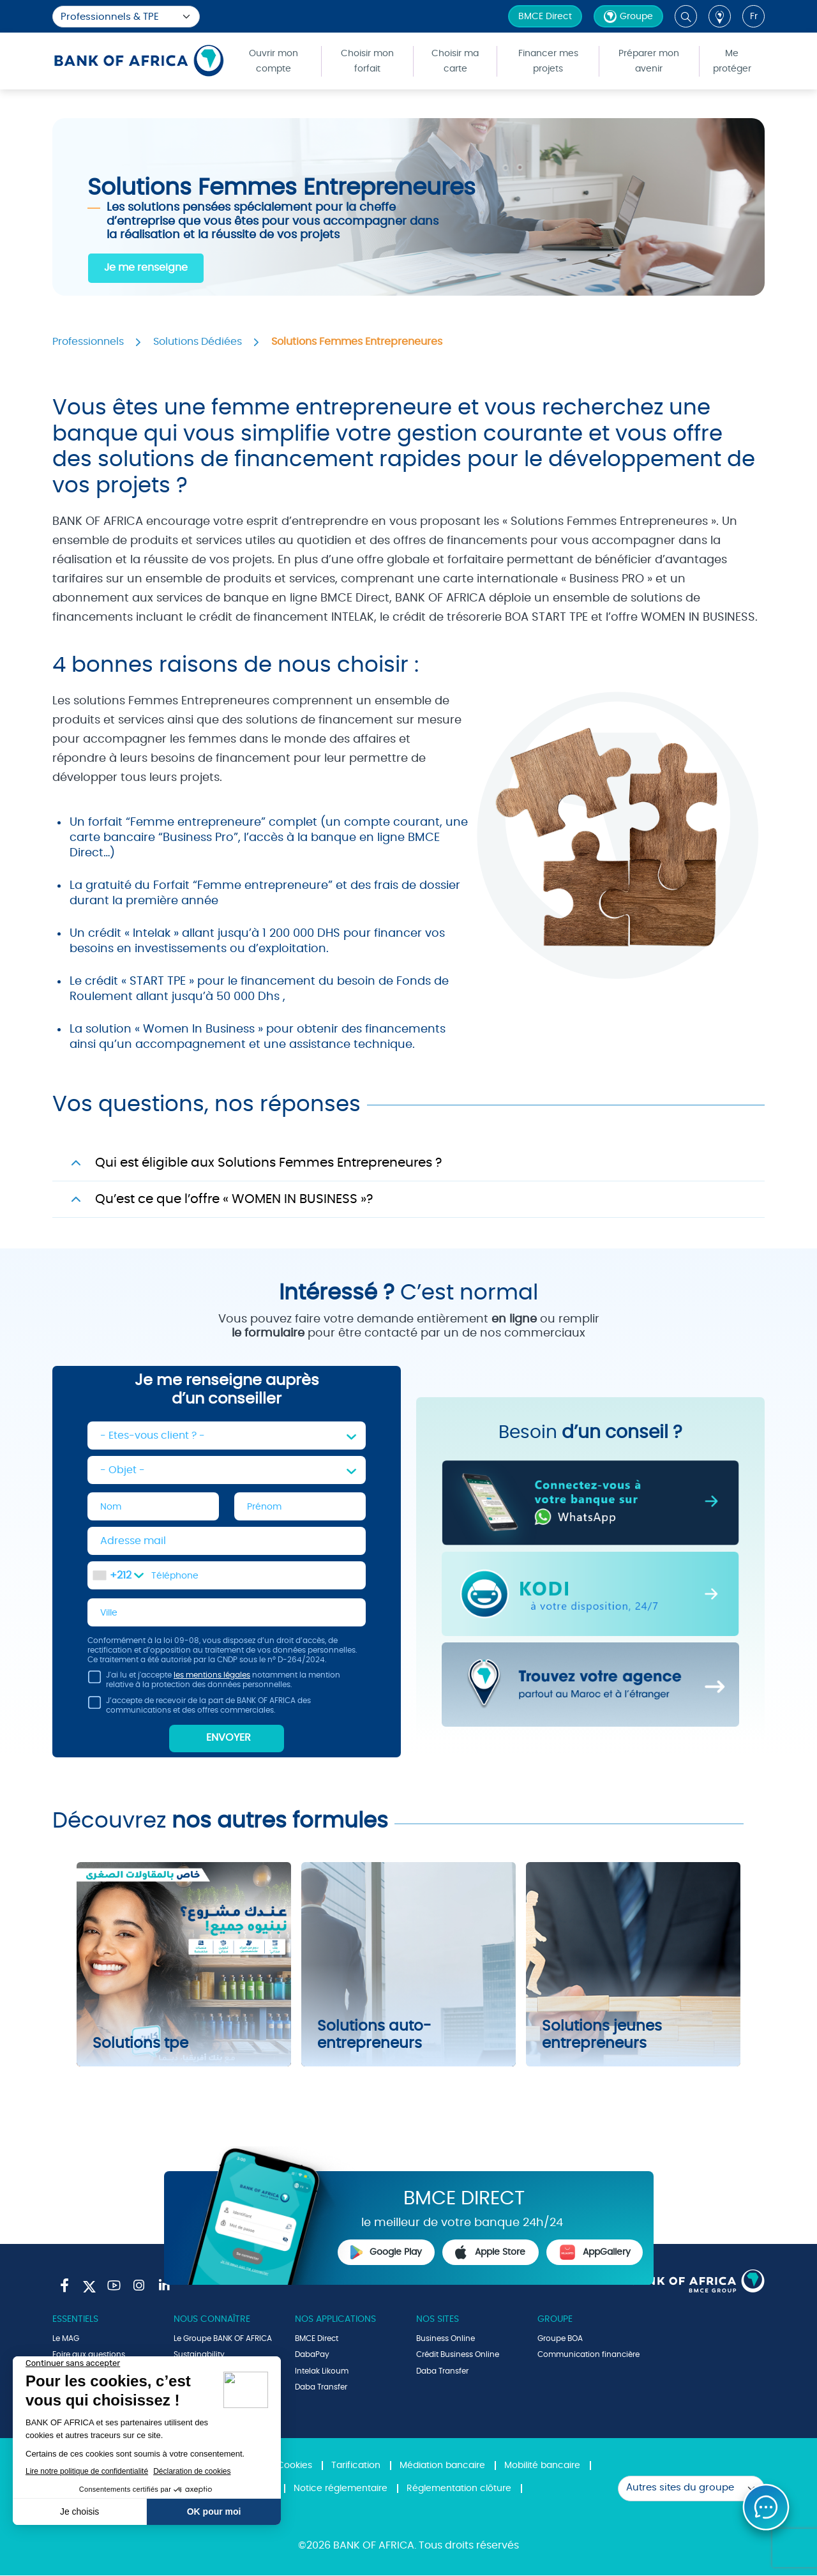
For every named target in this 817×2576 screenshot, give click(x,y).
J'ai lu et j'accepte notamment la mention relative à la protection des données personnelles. (213, 1683)
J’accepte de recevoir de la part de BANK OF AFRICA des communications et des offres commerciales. (199, 1708)
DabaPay (312, 2355)
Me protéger (732, 61)
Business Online (445, 2339)
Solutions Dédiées (197, 342)
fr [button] (754, 16)
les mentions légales (212, 1676)
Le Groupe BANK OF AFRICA (223, 2339)
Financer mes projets (548, 61)
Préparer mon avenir (648, 61)
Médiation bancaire (442, 2466)
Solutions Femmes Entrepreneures (356, 342)
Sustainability (199, 2355)
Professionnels (88, 342)
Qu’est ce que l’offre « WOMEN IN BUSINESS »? (234, 1199)
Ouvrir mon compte (273, 61)
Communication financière (588, 2355)
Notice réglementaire (340, 2489)
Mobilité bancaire (542, 2466)
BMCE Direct (545, 16)
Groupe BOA (560, 2339)
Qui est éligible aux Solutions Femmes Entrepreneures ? (268, 1162)
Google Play (386, 2253)
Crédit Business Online (457, 2355)
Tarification (355, 2466)
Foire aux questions (88, 2355)
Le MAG (65, 2339)
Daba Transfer (321, 2388)
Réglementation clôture (459, 2489)
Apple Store (490, 2253)
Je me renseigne (146, 267)
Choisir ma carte (455, 61)
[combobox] (118, 1576)
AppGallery (595, 2253)
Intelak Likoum (322, 2371)
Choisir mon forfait (367, 61)
